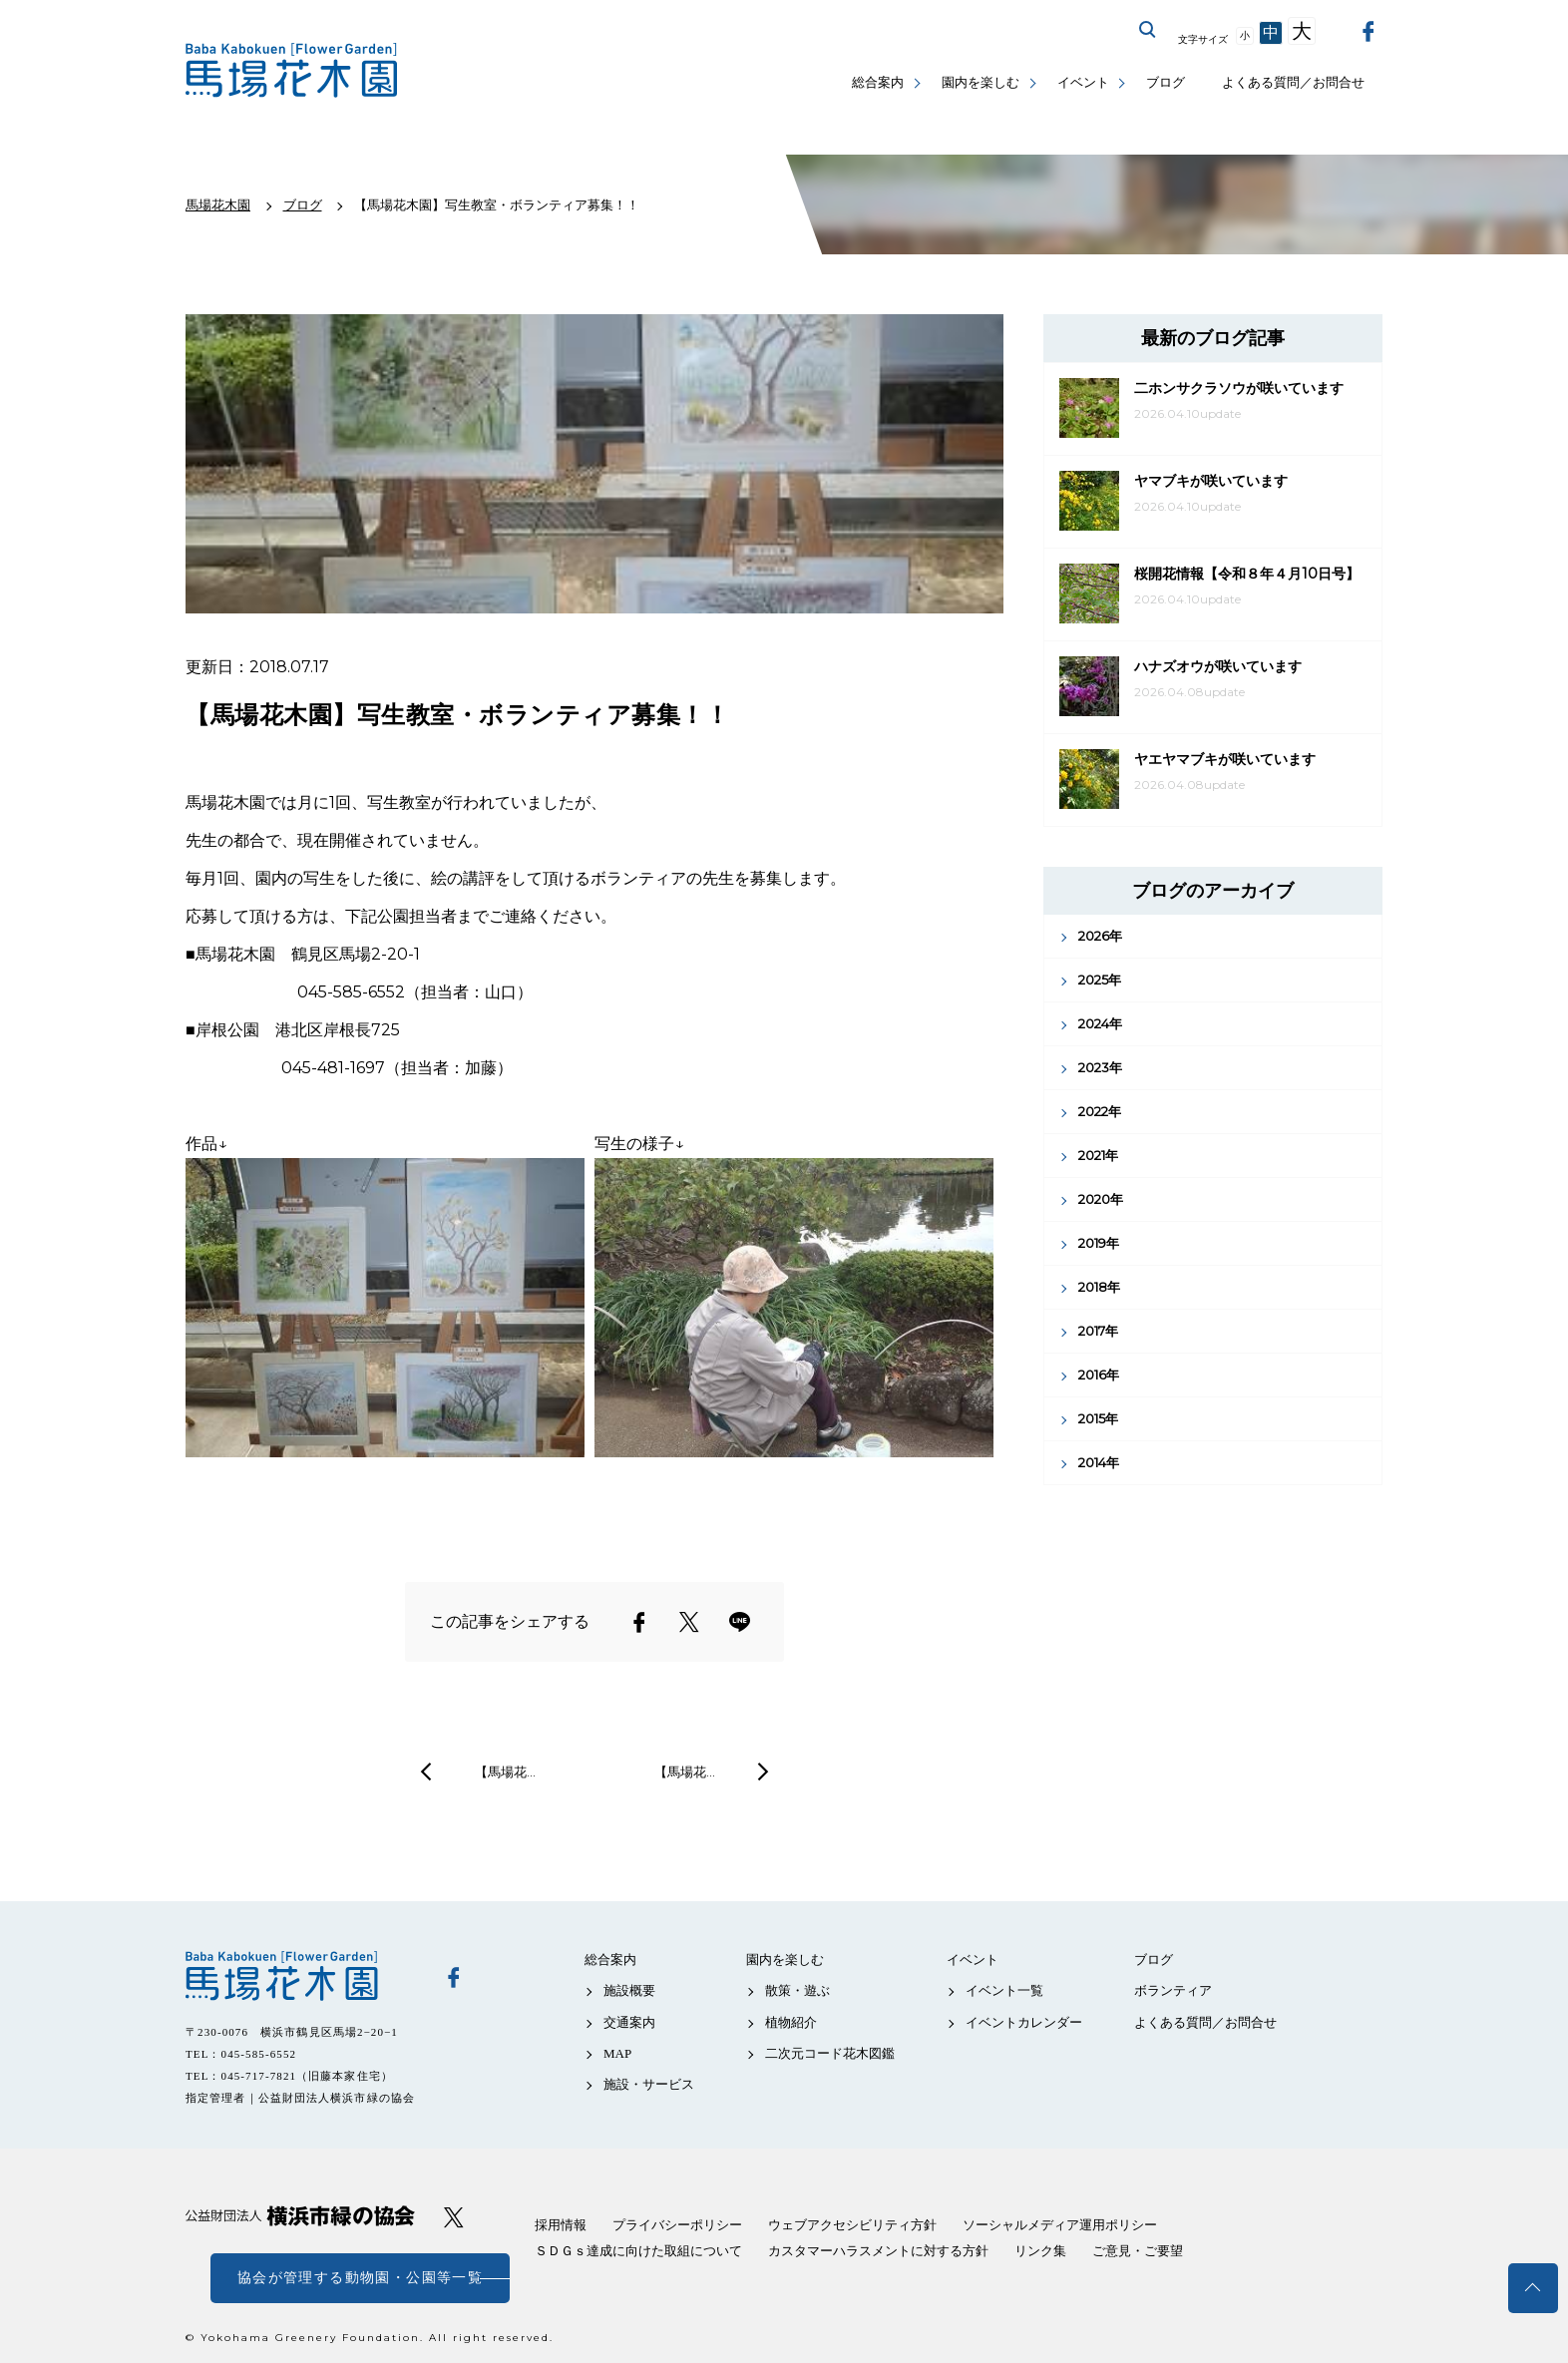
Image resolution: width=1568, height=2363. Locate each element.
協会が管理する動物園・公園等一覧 (360, 2277)
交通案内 (629, 2022)
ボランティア (1173, 1990)
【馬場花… (505, 1771)
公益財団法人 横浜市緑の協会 (300, 2215)
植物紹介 (791, 2022)
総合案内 (878, 82)
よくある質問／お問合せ (1293, 82)
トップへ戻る (1533, 2288)
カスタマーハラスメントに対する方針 (878, 2250)
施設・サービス (648, 2084)
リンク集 (1040, 2250)
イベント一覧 (1004, 1990)
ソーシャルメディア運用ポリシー (1060, 2224)
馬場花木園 (300, 1976)
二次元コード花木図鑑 (830, 2053)
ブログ (1165, 82)
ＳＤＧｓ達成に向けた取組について (638, 2250)
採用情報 (561, 2224)
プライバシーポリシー (677, 2224)
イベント (1083, 82)
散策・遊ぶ (797, 1990)
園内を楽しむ (980, 82)
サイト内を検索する (1148, 30)
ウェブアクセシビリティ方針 (852, 2224)
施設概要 (629, 1990)
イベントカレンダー (1024, 2022)
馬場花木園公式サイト (295, 70)
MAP (617, 2053)
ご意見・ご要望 (1137, 2250)
